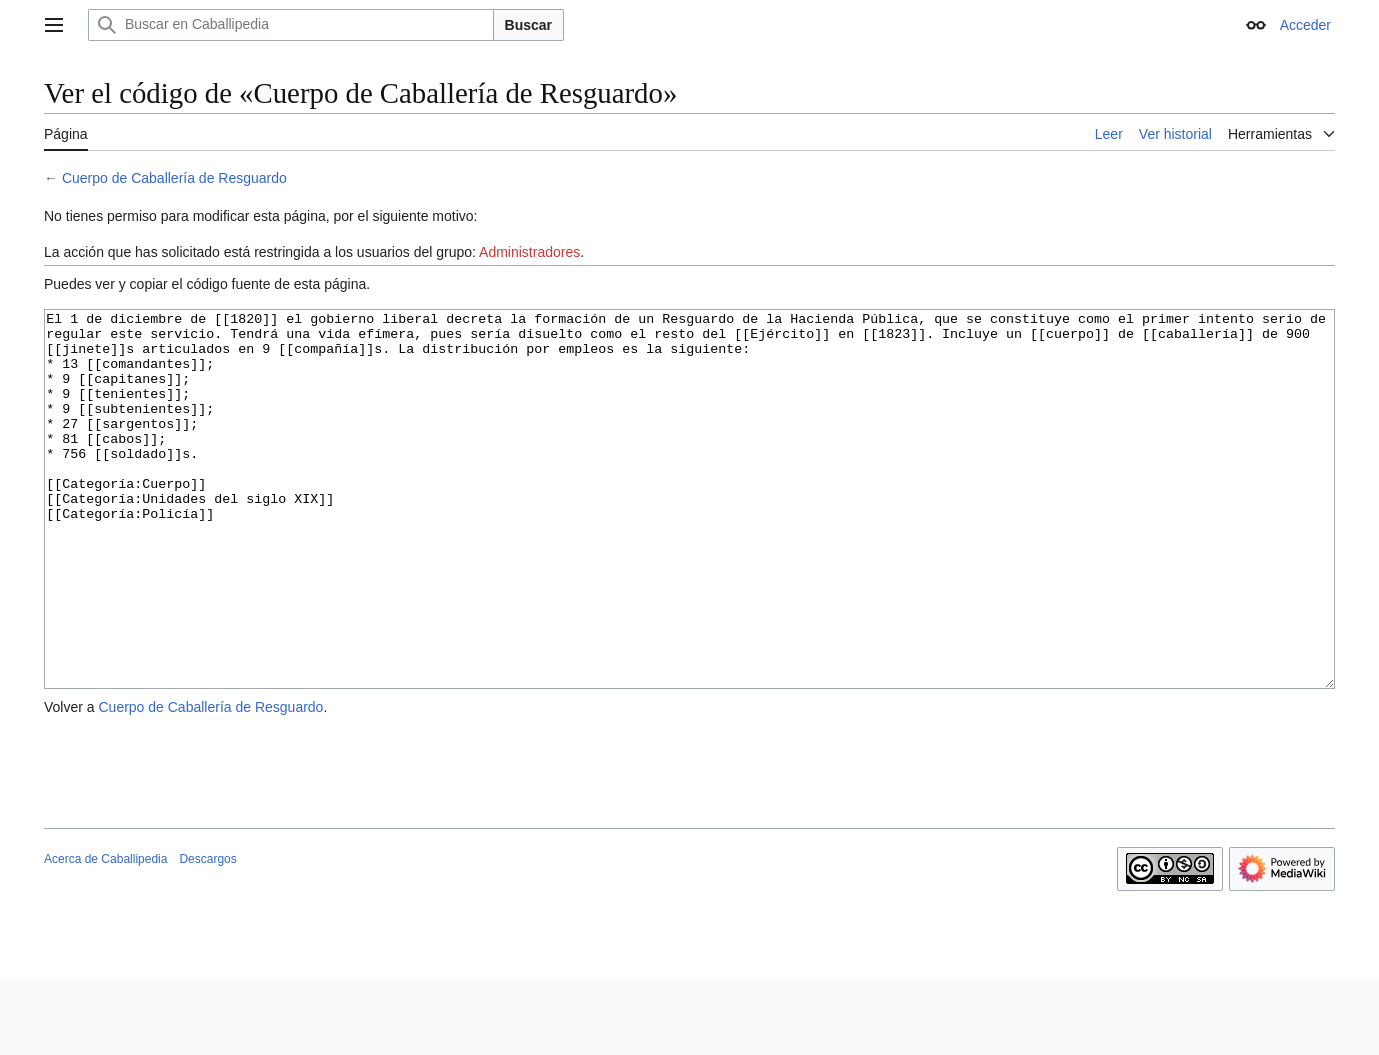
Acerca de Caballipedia (105, 934)
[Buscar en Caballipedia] (291, 25)
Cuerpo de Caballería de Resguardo (174, 178)
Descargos (207, 934)
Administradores (529, 252)
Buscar (528, 25)
